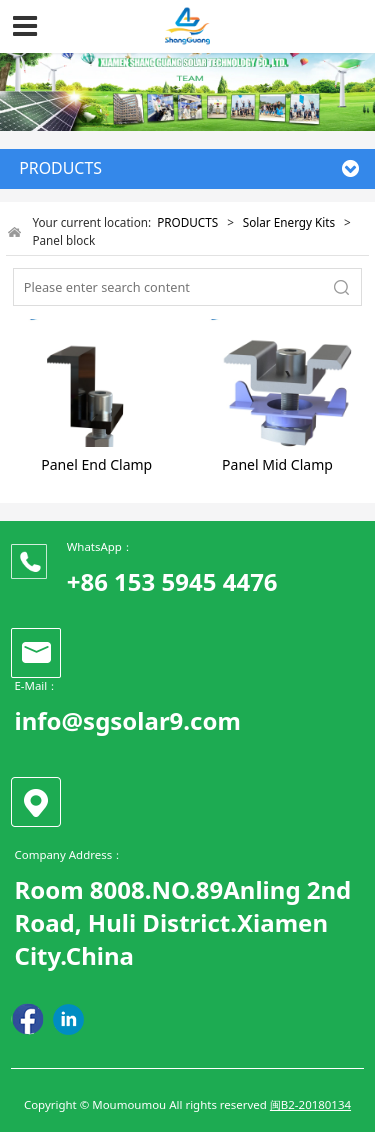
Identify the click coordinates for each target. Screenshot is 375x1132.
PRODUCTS (187, 222)
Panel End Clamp (96, 464)
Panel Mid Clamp (277, 464)
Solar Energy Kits (289, 222)
